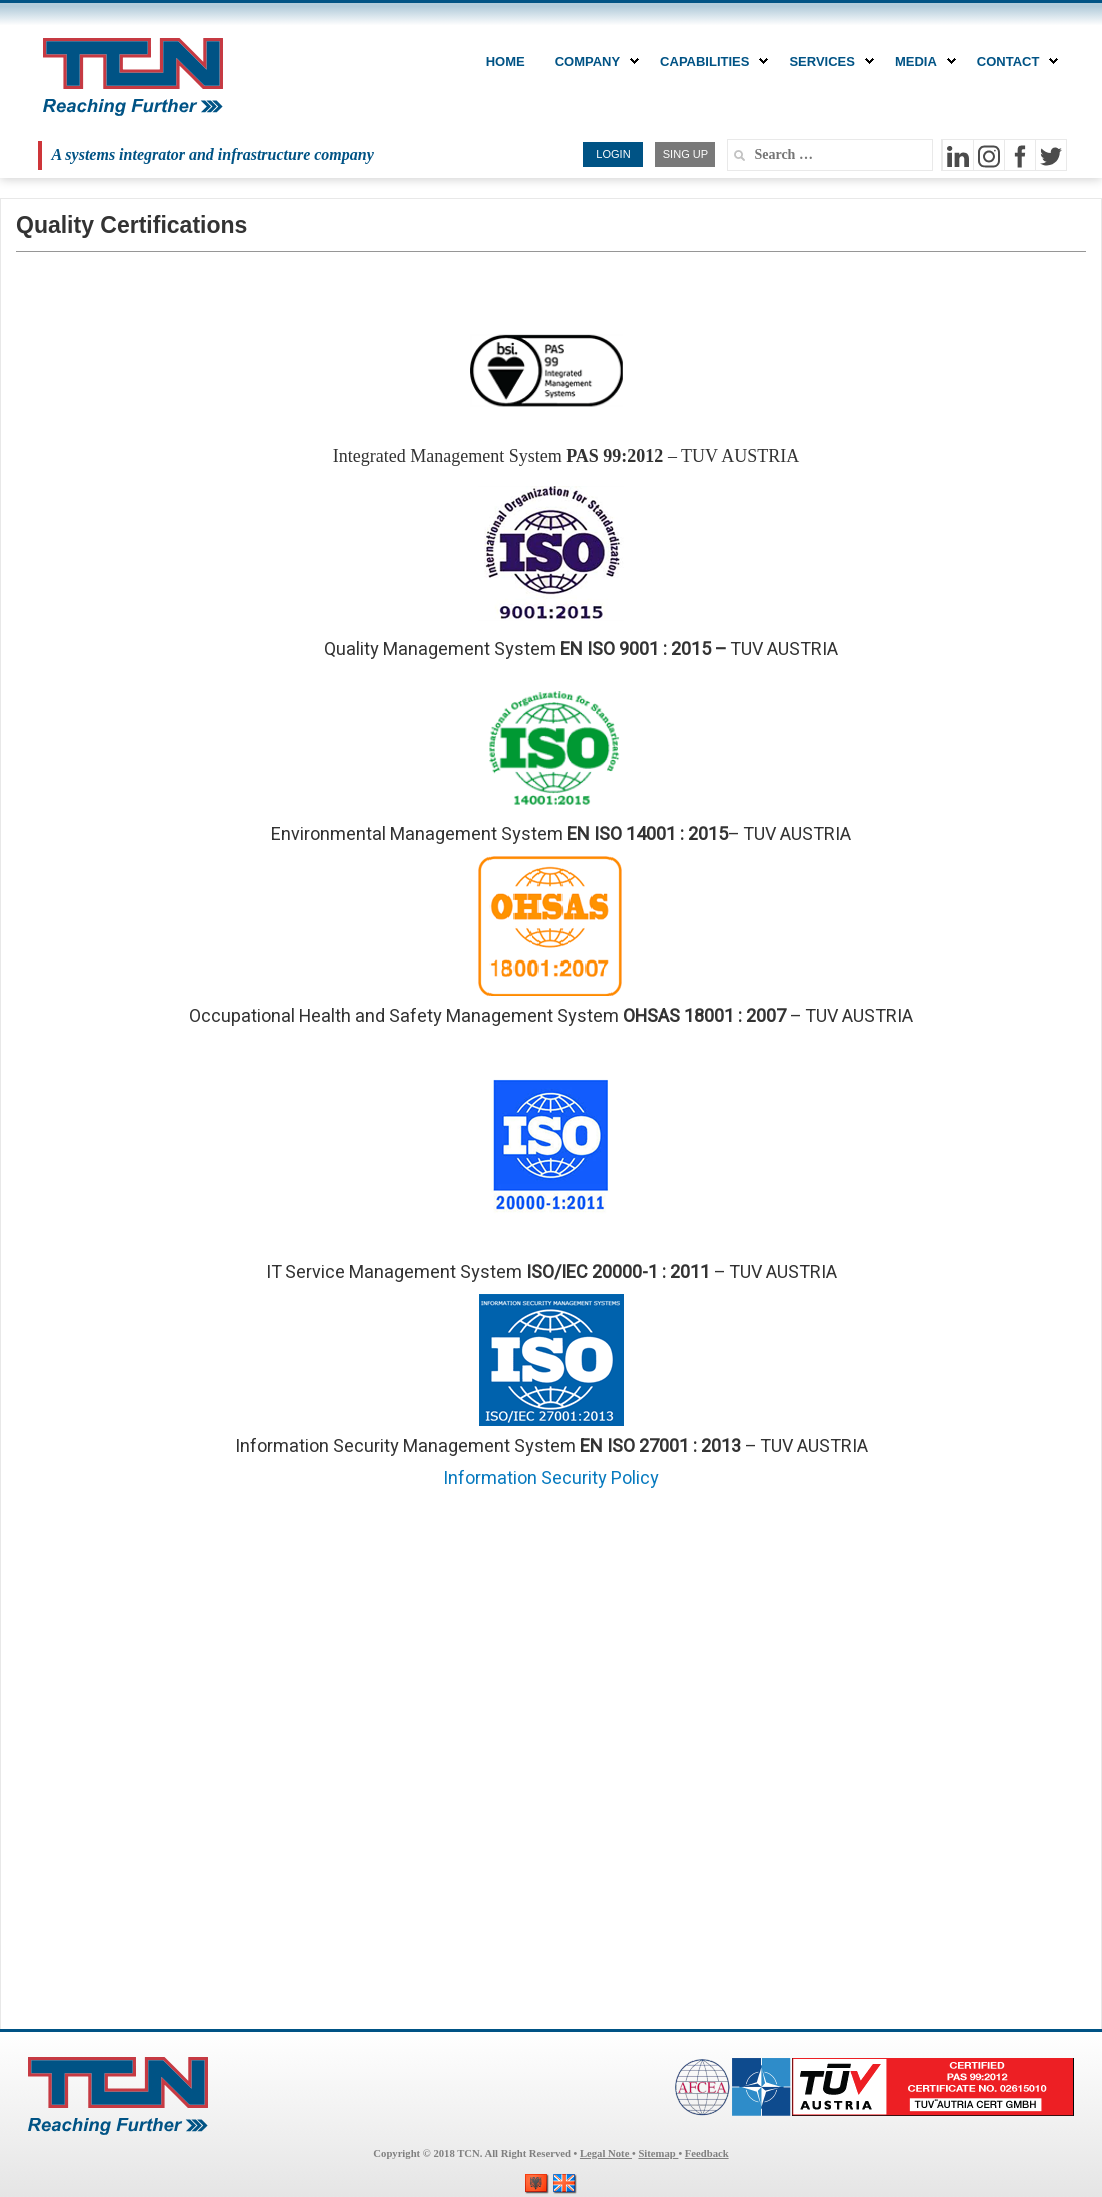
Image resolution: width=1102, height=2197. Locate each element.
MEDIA (921, 61)
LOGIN (613, 154)
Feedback (707, 2153)
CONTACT (1013, 61)
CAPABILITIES (709, 61)
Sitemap (658, 2153)
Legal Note (606, 2153)
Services (827, 61)
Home (505, 61)
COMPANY (592, 61)
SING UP (685, 154)
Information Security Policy (551, 1478)
